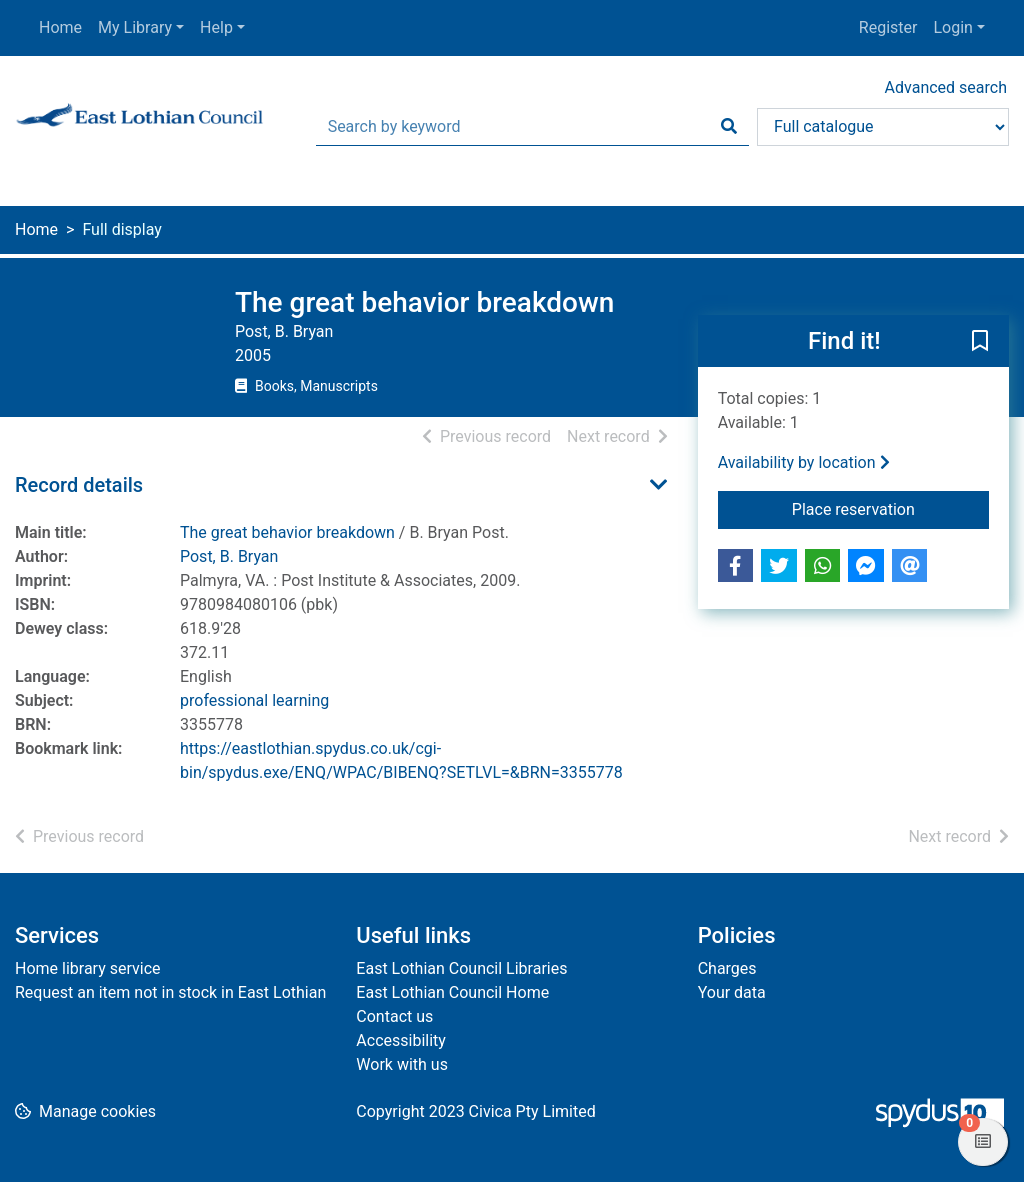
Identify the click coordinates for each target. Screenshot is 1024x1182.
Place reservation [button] (890, 508)
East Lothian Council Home (452, 992)
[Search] (729, 127)
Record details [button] (79, 485)
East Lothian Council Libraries (461, 968)
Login (952, 27)
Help (216, 27)
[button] (980, 342)
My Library (135, 27)
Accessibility (401, 1040)
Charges (727, 968)
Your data (732, 992)
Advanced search (946, 87)
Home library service (88, 968)
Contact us (394, 1016)
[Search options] (883, 127)
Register (888, 27)
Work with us (402, 1064)
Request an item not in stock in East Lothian (170, 992)
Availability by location (804, 462)
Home (60, 27)
